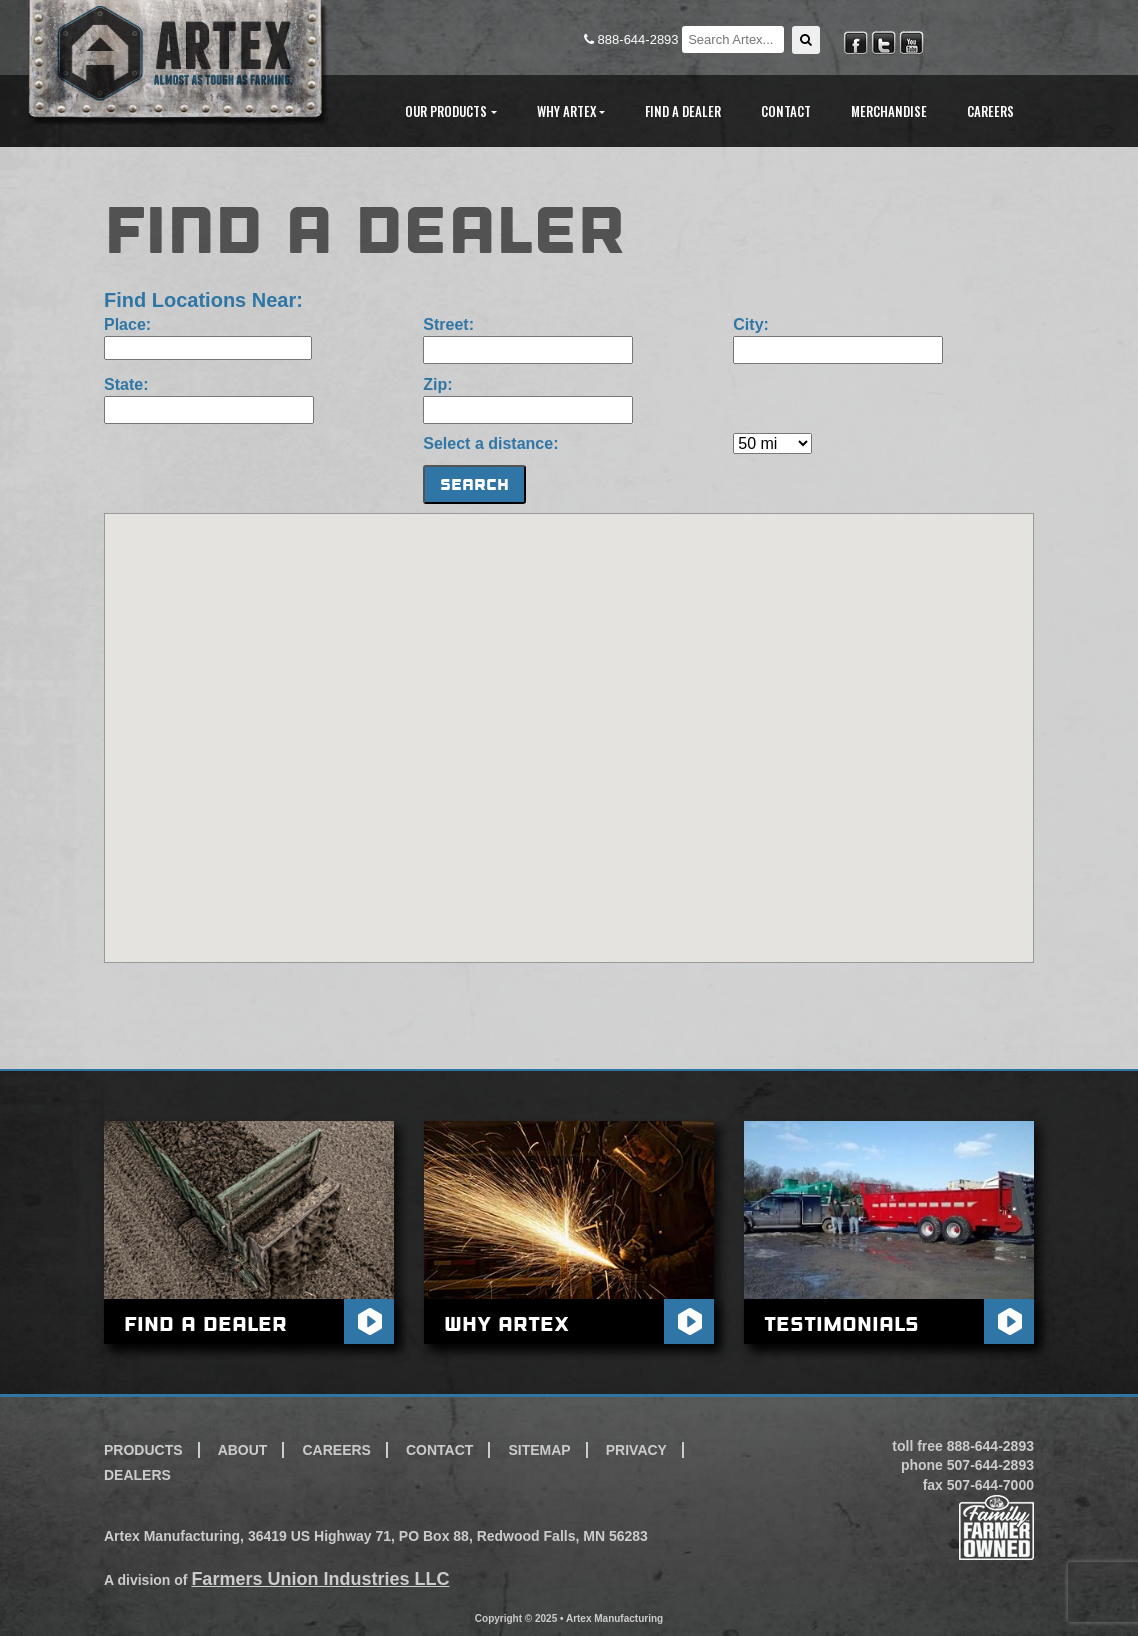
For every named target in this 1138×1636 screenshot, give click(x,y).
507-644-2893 (990, 1465)
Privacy (636, 1450)
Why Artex (506, 1324)
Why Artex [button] (566, 111)
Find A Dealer (683, 111)
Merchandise (889, 111)
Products (143, 1450)
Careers (990, 111)
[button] (806, 40)
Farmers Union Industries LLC (320, 1579)
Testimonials (841, 1324)
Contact (786, 111)
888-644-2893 (633, 39)
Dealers (137, 1475)
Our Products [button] (446, 111)
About (243, 1450)
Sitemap (539, 1450)
